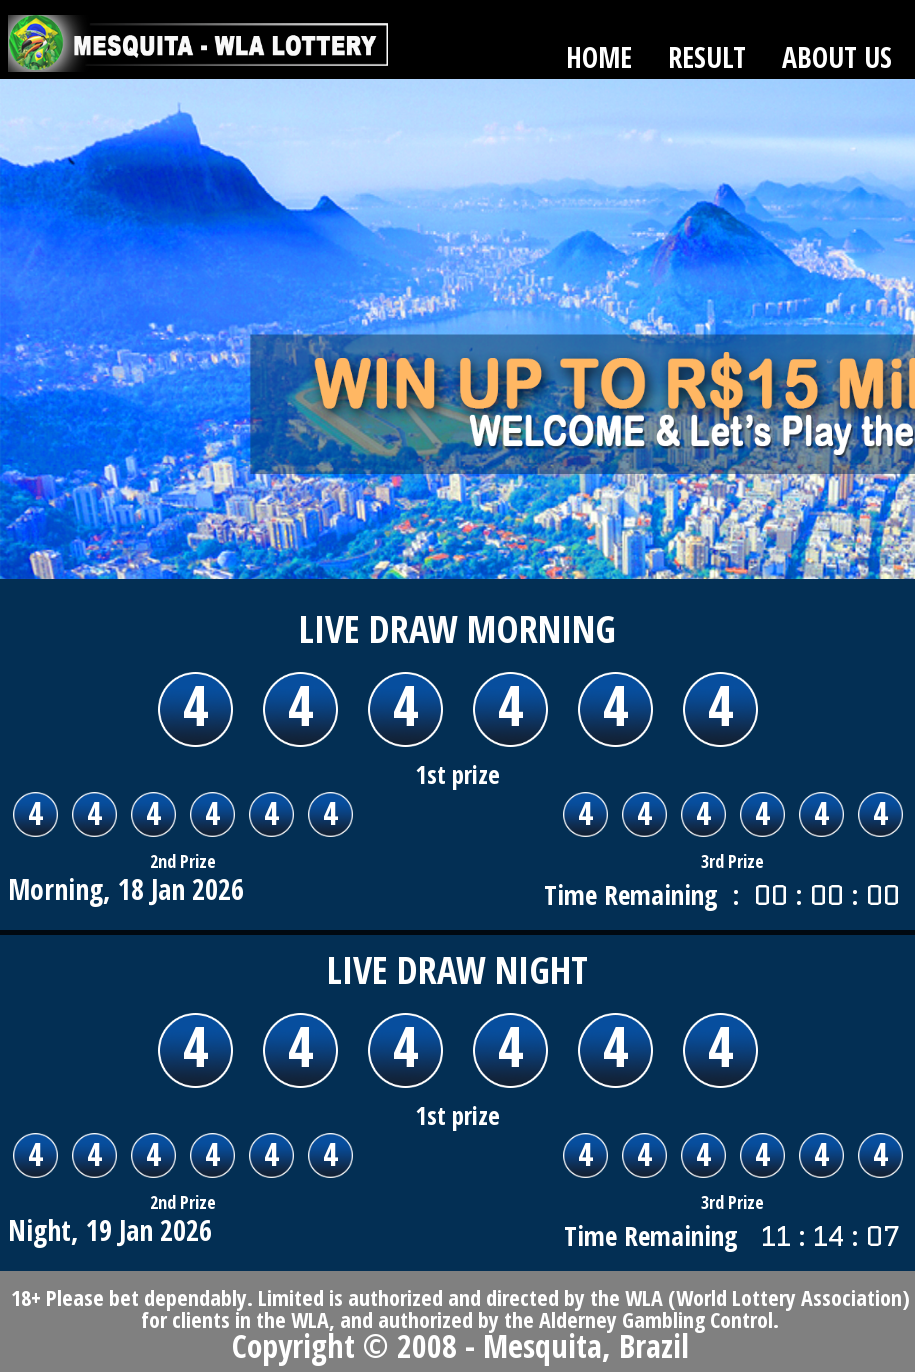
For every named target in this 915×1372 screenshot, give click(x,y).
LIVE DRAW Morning (457, 628)
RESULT (707, 57)
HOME (599, 57)
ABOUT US (837, 57)
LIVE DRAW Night (457, 969)
